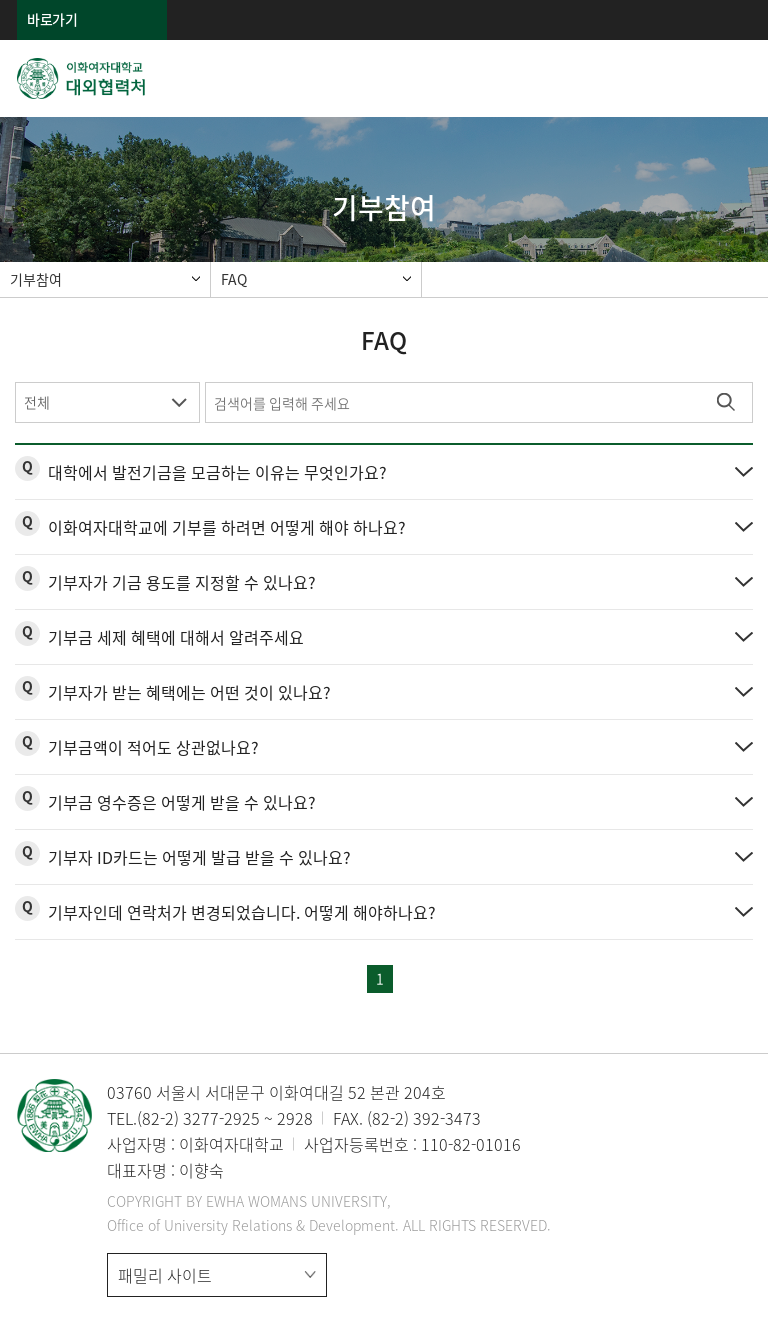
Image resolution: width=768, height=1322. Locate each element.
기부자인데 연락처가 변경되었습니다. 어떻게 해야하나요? (242, 912)
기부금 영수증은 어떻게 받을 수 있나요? (182, 802)
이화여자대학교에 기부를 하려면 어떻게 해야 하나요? (227, 527)
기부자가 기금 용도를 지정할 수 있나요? (182, 582)
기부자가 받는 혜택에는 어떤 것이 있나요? (189, 692)
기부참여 (36, 279)
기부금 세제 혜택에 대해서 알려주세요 (176, 637)
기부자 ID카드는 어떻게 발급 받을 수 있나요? (199, 857)
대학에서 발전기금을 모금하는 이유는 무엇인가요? (217, 472)
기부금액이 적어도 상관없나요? (153, 747)
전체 (37, 402)
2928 (295, 1118)
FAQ (234, 279)
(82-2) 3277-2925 (198, 1118)
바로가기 (52, 19)
